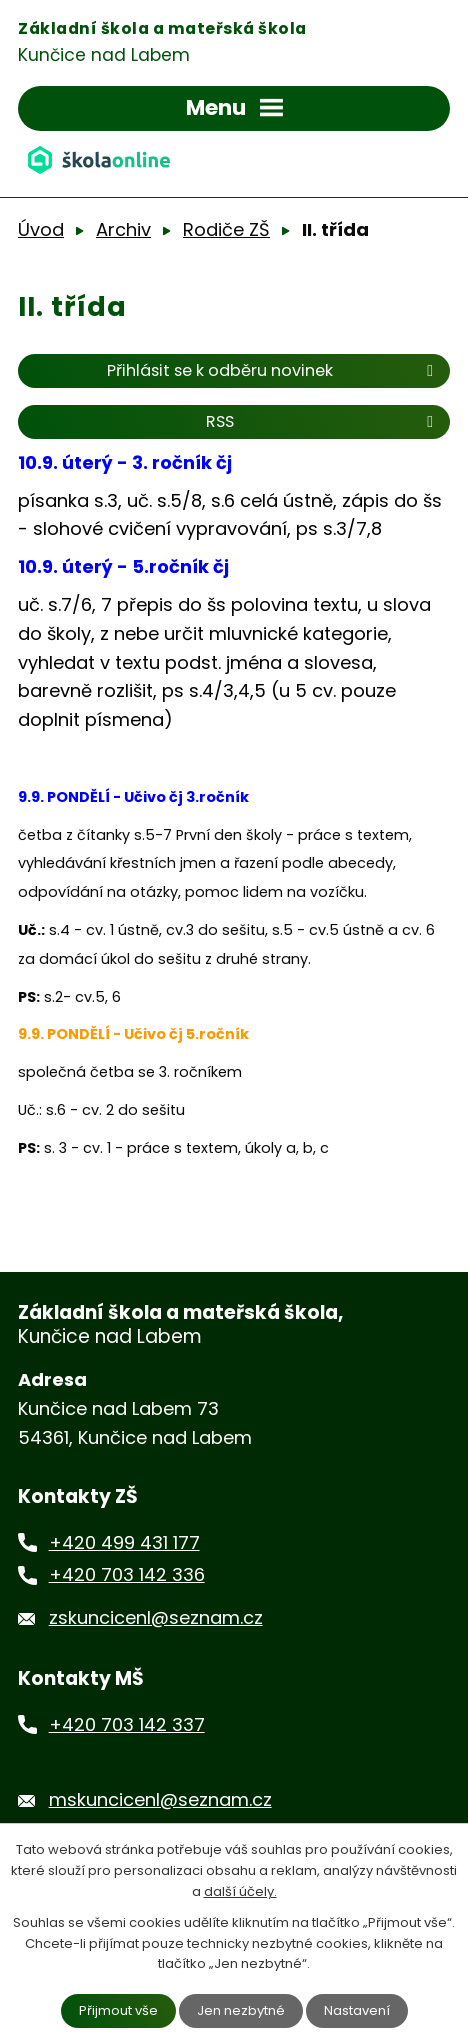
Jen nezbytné (241, 2010)
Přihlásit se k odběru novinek (273, 370)
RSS (323, 421)
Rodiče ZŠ (226, 229)
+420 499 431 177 (124, 1542)
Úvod (41, 229)
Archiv (123, 229)
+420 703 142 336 (127, 1574)
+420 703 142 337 (127, 1724)
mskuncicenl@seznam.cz (160, 1799)
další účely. (240, 1891)
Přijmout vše (118, 2010)
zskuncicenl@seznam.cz (156, 1617)
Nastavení (357, 2010)
